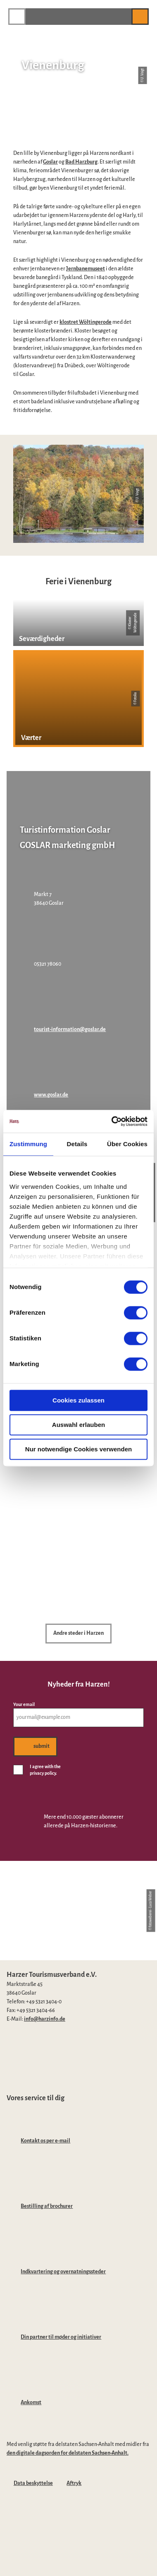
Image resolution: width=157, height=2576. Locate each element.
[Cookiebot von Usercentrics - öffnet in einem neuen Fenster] (112, 1121)
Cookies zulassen (78, 1400)
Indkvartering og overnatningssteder (63, 2272)
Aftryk (74, 2483)
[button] (121, 16)
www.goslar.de (51, 1095)
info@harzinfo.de (44, 2019)
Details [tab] (77, 1143)
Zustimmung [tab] (28, 1143)
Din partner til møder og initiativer (61, 2337)
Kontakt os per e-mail (45, 2141)
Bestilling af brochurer (47, 2206)
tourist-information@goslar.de (70, 1029)
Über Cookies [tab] (127, 1143)
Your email (24, 1704)
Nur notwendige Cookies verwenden (78, 1449)
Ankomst (31, 2402)
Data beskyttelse (33, 2483)
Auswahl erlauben (78, 1424)
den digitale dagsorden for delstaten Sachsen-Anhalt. (67, 2453)
